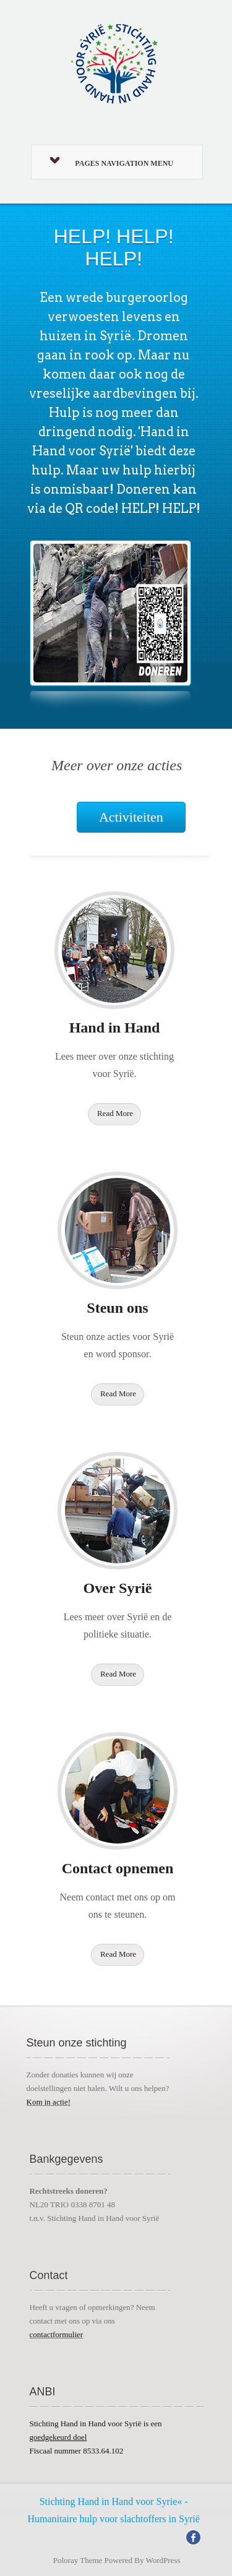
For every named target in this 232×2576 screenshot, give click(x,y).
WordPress (163, 2560)
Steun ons (117, 1308)
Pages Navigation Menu (111, 162)
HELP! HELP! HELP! (114, 247)
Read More (115, 1113)
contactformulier (57, 2334)
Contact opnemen (118, 1868)
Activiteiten (131, 817)
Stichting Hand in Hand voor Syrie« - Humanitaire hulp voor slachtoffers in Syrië (113, 2510)
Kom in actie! (49, 2101)
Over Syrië (118, 1588)
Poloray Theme (78, 2560)
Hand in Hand (114, 1028)
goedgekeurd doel (58, 2437)
